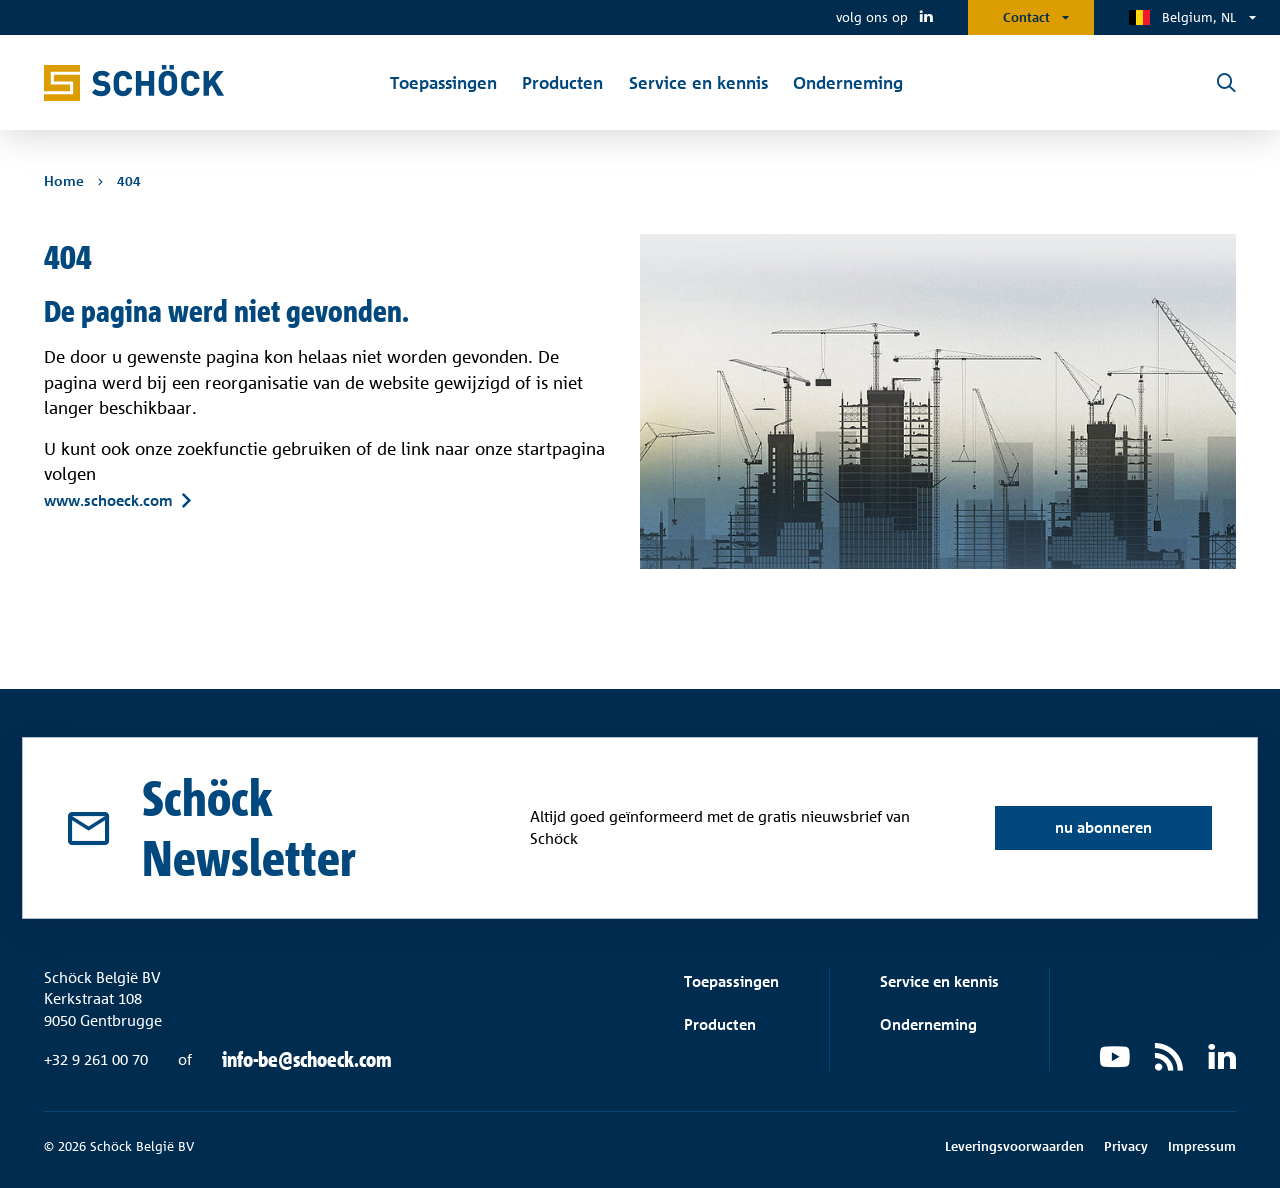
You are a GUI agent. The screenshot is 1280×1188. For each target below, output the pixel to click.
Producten (720, 1024)
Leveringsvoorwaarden (1014, 1146)
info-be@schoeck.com (307, 1060)
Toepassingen (731, 981)
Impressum (1202, 1146)
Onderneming (928, 1024)
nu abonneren (1103, 827)
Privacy (1126, 1146)
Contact (1026, 17)
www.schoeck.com (108, 500)
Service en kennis (939, 981)
